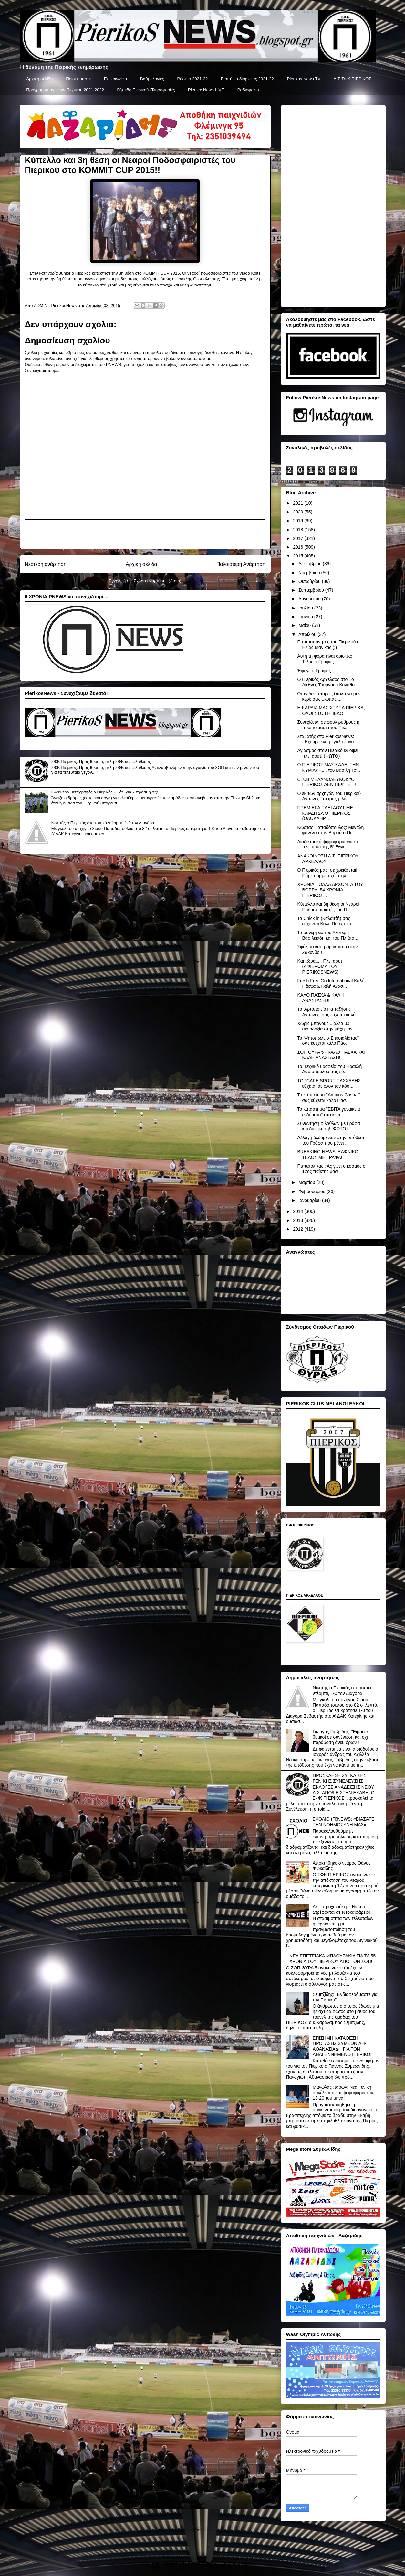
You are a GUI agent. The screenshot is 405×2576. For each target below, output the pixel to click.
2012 (298, 1229)
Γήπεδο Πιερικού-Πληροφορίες (146, 89)
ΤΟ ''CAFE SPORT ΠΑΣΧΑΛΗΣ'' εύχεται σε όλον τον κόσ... (329, 1083)
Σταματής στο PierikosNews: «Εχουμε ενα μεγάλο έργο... (327, 739)
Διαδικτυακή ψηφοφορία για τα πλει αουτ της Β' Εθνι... (327, 844)
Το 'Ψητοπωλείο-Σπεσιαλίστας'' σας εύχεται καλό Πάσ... (328, 1040)
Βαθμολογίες (152, 78)
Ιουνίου (306, 616)
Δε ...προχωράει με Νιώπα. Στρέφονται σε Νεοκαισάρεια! (341, 1909)
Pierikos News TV (303, 78)
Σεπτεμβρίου (311, 590)
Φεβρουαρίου (312, 1191)
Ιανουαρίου (310, 1200)
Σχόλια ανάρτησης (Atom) (157, 580)
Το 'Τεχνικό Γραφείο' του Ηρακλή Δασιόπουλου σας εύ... (329, 1069)
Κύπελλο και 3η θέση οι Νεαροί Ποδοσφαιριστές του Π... (328, 906)
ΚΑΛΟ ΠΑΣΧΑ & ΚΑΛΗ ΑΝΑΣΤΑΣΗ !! (320, 997)
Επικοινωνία (115, 78)
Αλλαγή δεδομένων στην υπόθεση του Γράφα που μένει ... (331, 1140)
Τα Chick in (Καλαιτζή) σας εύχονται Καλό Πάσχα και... (326, 921)
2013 (298, 1220)
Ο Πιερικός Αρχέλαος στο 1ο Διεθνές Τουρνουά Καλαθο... (327, 682)
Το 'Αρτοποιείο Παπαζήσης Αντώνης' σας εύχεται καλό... (328, 1012)
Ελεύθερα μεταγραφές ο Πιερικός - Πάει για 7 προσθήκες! (104, 792)
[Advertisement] (145, 534)
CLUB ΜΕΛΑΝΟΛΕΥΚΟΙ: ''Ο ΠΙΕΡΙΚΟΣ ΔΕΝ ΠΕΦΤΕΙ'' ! (326, 782)
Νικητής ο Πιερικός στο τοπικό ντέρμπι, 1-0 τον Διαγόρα (102, 822)
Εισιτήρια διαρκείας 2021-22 (247, 78)
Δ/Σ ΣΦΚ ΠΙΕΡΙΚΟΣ (352, 78)
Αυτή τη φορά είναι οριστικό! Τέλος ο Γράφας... (325, 658)
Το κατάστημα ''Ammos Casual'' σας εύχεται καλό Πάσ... (328, 1097)
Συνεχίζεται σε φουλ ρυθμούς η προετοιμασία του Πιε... (328, 724)
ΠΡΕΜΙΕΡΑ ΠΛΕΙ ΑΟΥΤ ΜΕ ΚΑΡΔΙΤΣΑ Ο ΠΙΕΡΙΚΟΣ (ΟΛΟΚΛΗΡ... (325, 813)
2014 (298, 1211)
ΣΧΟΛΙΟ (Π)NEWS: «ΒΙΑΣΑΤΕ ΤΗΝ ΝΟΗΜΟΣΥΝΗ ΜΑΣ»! (343, 1821)
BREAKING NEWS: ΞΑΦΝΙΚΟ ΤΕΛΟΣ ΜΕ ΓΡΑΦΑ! (327, 1154)
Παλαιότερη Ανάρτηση (240, 564)
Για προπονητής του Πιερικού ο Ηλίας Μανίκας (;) (328, 644)
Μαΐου (305, 625)
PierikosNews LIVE (206, 89)
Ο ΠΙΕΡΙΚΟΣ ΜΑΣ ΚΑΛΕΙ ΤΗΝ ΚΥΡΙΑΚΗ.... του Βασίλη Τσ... (328, 767)
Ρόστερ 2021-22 (192, 78)
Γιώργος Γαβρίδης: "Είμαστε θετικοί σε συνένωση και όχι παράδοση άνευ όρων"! (341, 1737)
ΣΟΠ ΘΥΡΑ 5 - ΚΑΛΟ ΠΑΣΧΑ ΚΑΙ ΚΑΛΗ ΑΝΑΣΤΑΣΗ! (331, 1055)
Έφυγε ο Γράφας (314, 670)
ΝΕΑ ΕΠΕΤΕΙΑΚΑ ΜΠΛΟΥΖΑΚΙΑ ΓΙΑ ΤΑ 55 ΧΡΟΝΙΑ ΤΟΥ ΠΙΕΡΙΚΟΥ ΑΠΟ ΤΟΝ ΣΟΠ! (332, 1958)
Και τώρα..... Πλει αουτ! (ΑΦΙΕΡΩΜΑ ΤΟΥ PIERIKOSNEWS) (320, 966)
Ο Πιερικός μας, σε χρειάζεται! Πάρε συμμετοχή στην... (327, 873)
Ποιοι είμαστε (78, 78)
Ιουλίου (306, 607)
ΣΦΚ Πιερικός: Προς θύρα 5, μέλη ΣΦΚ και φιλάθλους (101, 761)
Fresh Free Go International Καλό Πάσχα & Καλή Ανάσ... (330, 983)
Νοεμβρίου (309, 572)
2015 (298, 555)
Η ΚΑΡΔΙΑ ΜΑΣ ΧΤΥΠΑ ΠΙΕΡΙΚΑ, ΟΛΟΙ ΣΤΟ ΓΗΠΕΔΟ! (331, 710)
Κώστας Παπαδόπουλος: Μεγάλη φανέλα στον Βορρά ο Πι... (330, 830)
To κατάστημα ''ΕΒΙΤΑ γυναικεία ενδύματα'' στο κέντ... (328, 1111)
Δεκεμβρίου (310, 563)
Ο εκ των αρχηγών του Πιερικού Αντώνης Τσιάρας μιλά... (329, 796)
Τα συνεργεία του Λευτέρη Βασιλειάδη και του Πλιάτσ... (327, 935)
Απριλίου (308, 634)
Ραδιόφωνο (248, 89)
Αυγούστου (310, 598)
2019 (298, 520)
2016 (298, 547)
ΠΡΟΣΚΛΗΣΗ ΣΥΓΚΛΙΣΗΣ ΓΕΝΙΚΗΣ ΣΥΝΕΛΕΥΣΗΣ (339, 1778)
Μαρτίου (307, 1182)
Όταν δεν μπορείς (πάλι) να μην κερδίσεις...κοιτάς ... (328, 696)
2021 (298, 503)
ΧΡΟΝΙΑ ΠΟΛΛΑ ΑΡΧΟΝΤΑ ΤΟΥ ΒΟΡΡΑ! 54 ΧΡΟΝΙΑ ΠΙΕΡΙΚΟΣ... (330, 890)
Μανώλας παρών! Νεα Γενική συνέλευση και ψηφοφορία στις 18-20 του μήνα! (343, 2093)
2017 (298, 538)
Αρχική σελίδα (39, 78)
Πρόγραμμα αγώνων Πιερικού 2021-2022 (65, 89)
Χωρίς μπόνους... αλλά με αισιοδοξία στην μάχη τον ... (327, 1026)
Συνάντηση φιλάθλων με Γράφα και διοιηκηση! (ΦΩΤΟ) (328, 1126)
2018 (298, 529)
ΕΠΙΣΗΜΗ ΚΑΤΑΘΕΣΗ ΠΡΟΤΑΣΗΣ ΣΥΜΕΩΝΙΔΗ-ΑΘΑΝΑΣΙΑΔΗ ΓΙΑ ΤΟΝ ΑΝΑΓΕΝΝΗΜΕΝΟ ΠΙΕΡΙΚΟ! (342, 2046)
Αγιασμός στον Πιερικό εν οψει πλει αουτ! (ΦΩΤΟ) (327, 753)
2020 (298, 511)
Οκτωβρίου (310, 581)
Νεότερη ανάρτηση (46, 564)
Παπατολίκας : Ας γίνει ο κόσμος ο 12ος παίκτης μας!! (331, 1168)
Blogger (245, 2563)
